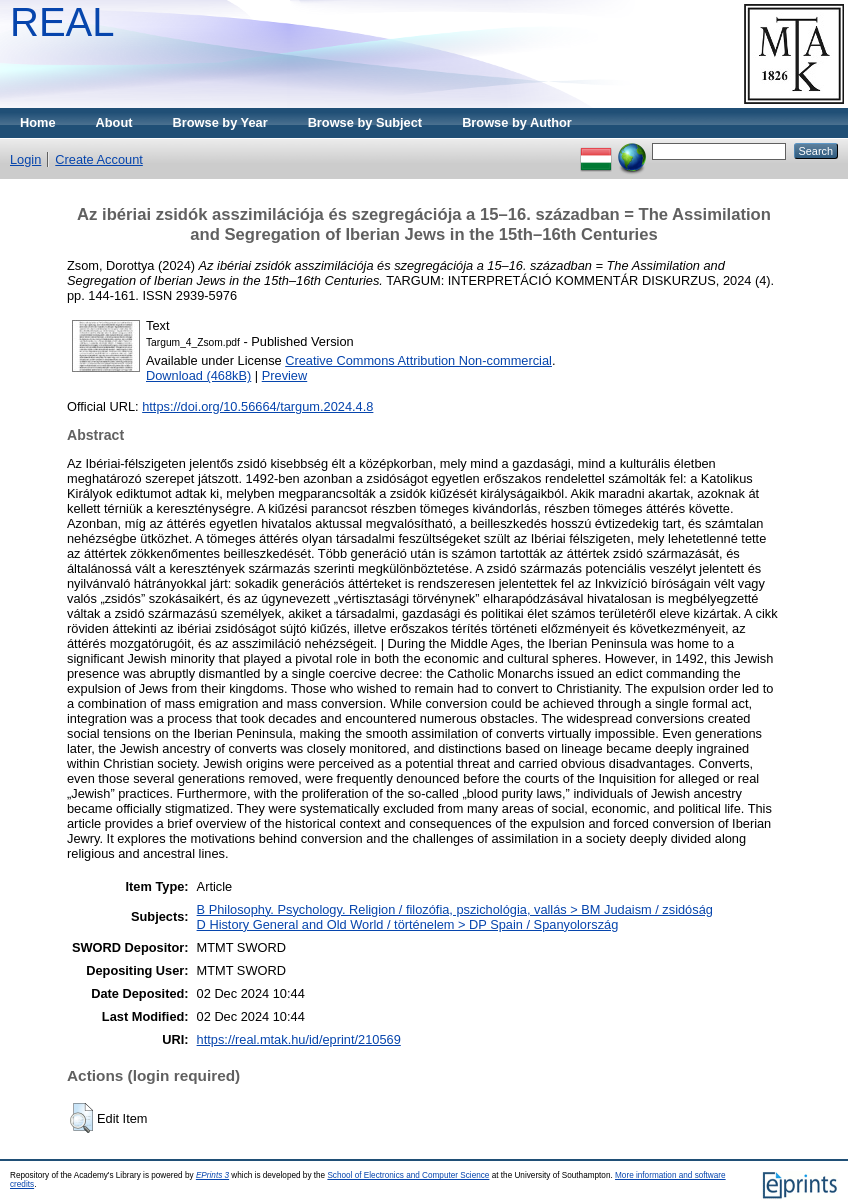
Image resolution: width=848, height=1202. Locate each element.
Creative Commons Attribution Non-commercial (418, 360)
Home (38, 122)
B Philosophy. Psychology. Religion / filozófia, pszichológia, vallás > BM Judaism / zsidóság (455, 909)
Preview (285, 375)
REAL (62, 22)
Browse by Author (517, 122)
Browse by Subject (365, 122)
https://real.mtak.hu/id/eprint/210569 (299, 1039)
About (114, 122)
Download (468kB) (198, 375)
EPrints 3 (212, 1175)
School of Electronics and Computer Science (408, 1175)
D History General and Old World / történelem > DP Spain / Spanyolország (408, 924)
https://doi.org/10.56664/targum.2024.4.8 (257, 406)
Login (25, 159)
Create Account (99, 159)
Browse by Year (220, 122)
